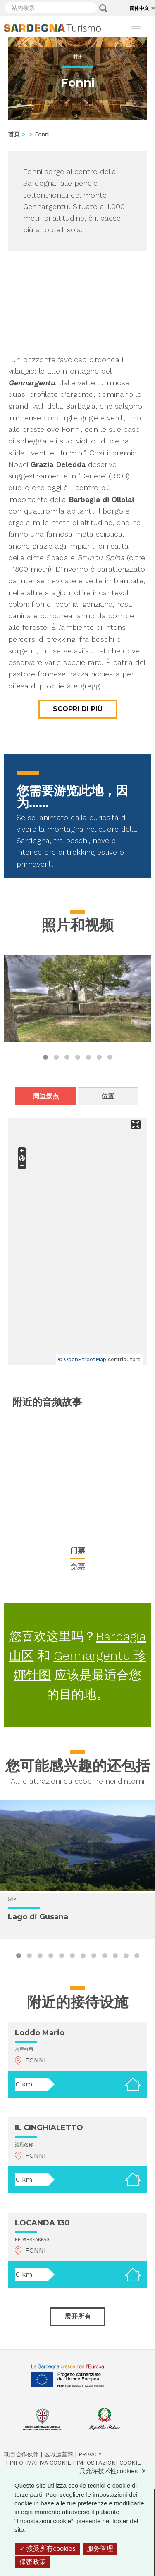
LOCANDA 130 (42, 2222)
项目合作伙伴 (21, 2454)
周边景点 (46, 1096)
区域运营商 (58, 2454)
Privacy (90, 2454)
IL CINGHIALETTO (49, 2127)
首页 (14, 134)
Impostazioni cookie (108, 2462)
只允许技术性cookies (116, 2471)
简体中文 (139, 8)
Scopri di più (78, 709)
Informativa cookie (40, 2462)
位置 (107, 1096)
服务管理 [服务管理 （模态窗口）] (100, 2548)
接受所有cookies (47, 2548)
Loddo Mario (39, 2032)
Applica (103, 8)
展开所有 (77, 2316)
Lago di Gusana (38, 1916)
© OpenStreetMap (82, 1359)
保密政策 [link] (32, 2561)
